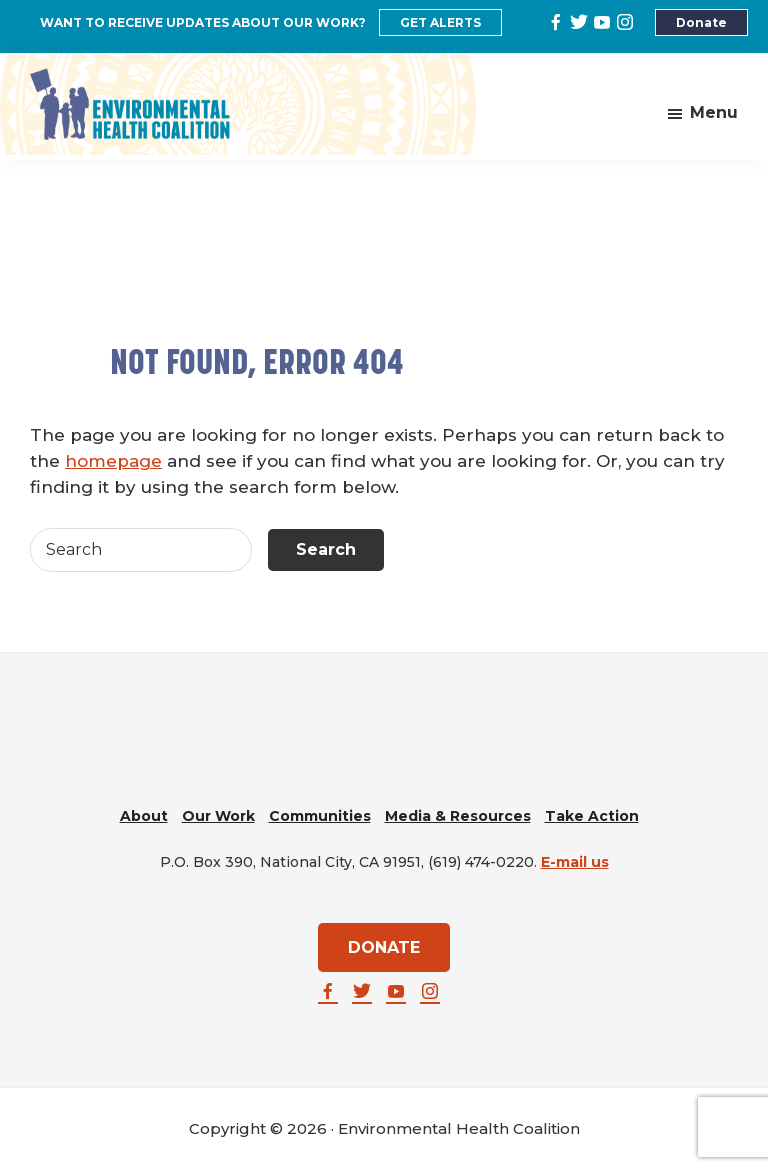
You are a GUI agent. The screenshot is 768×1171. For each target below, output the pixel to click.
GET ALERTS (440, 22)
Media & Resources (458, 816)
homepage (113, 461)
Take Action (592, 816)
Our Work (218, 816)
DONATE (384, 947)
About (144, 816)
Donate (701, 22)
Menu (714, 112)
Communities (320, 816)
